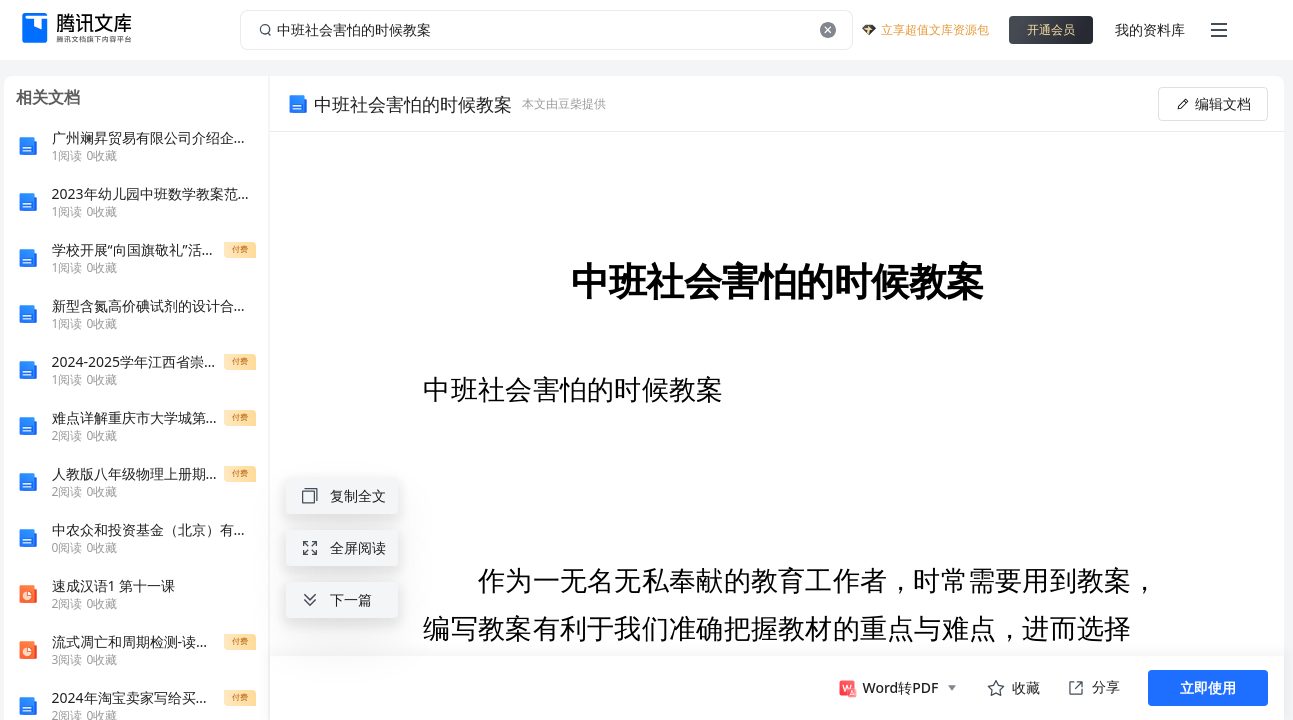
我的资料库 (1150, 29)
